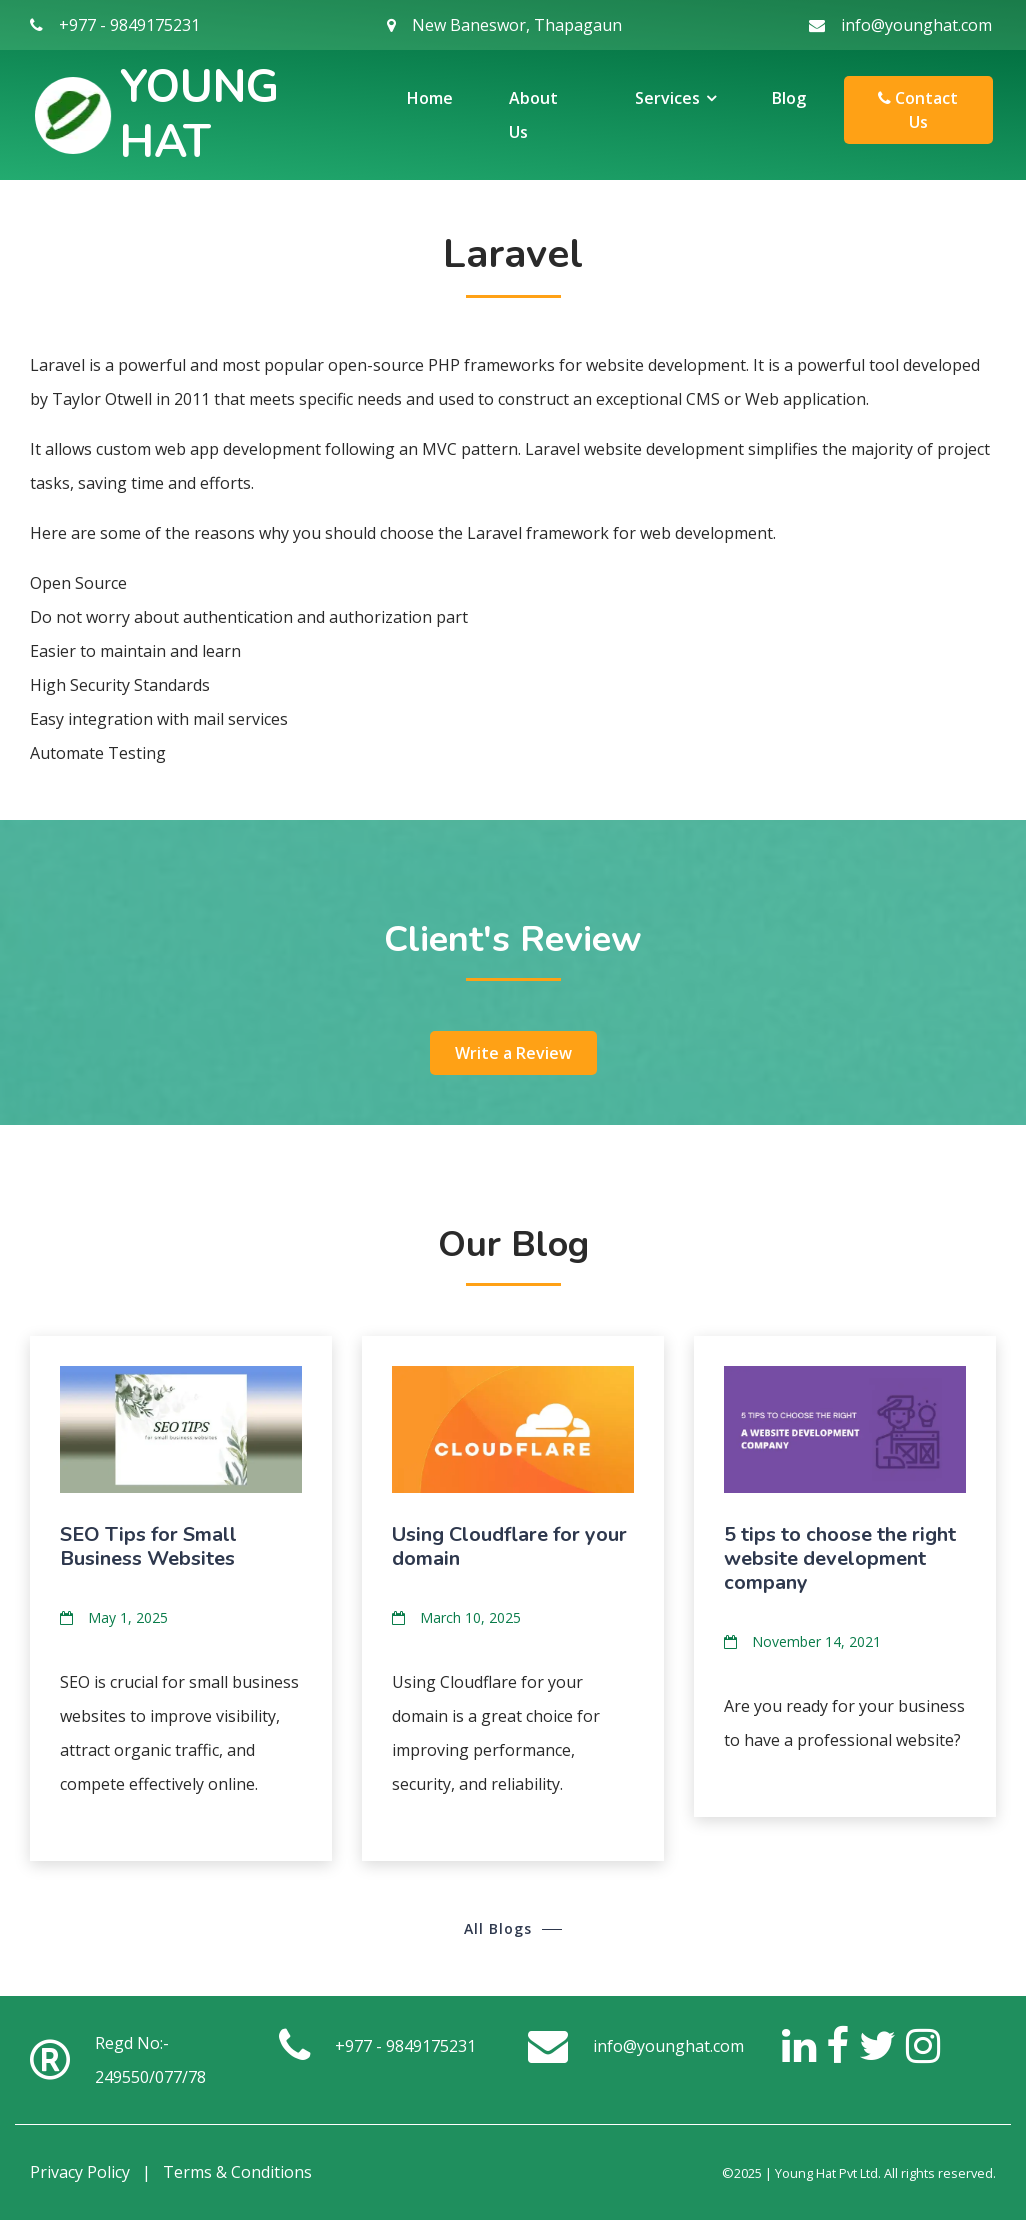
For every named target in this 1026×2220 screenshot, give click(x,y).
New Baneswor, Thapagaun (517, 25)
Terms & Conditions (237, 2172)
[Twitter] (877, 2044)
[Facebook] (837, 2044)
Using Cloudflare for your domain (509, 1546)
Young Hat (199, 115)
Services (667, 98)
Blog (789, 98)
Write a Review (513, 1053)
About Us (533, 115)
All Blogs (498, 1928)
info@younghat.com (916, 25)
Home (430, 98)
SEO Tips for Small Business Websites (148, 1546)
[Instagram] (923, 2044)
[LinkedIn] (799, 2044)
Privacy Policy (80, 2172)
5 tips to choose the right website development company (840, 1558)
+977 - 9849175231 (129, 25)
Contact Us (918, 110)
